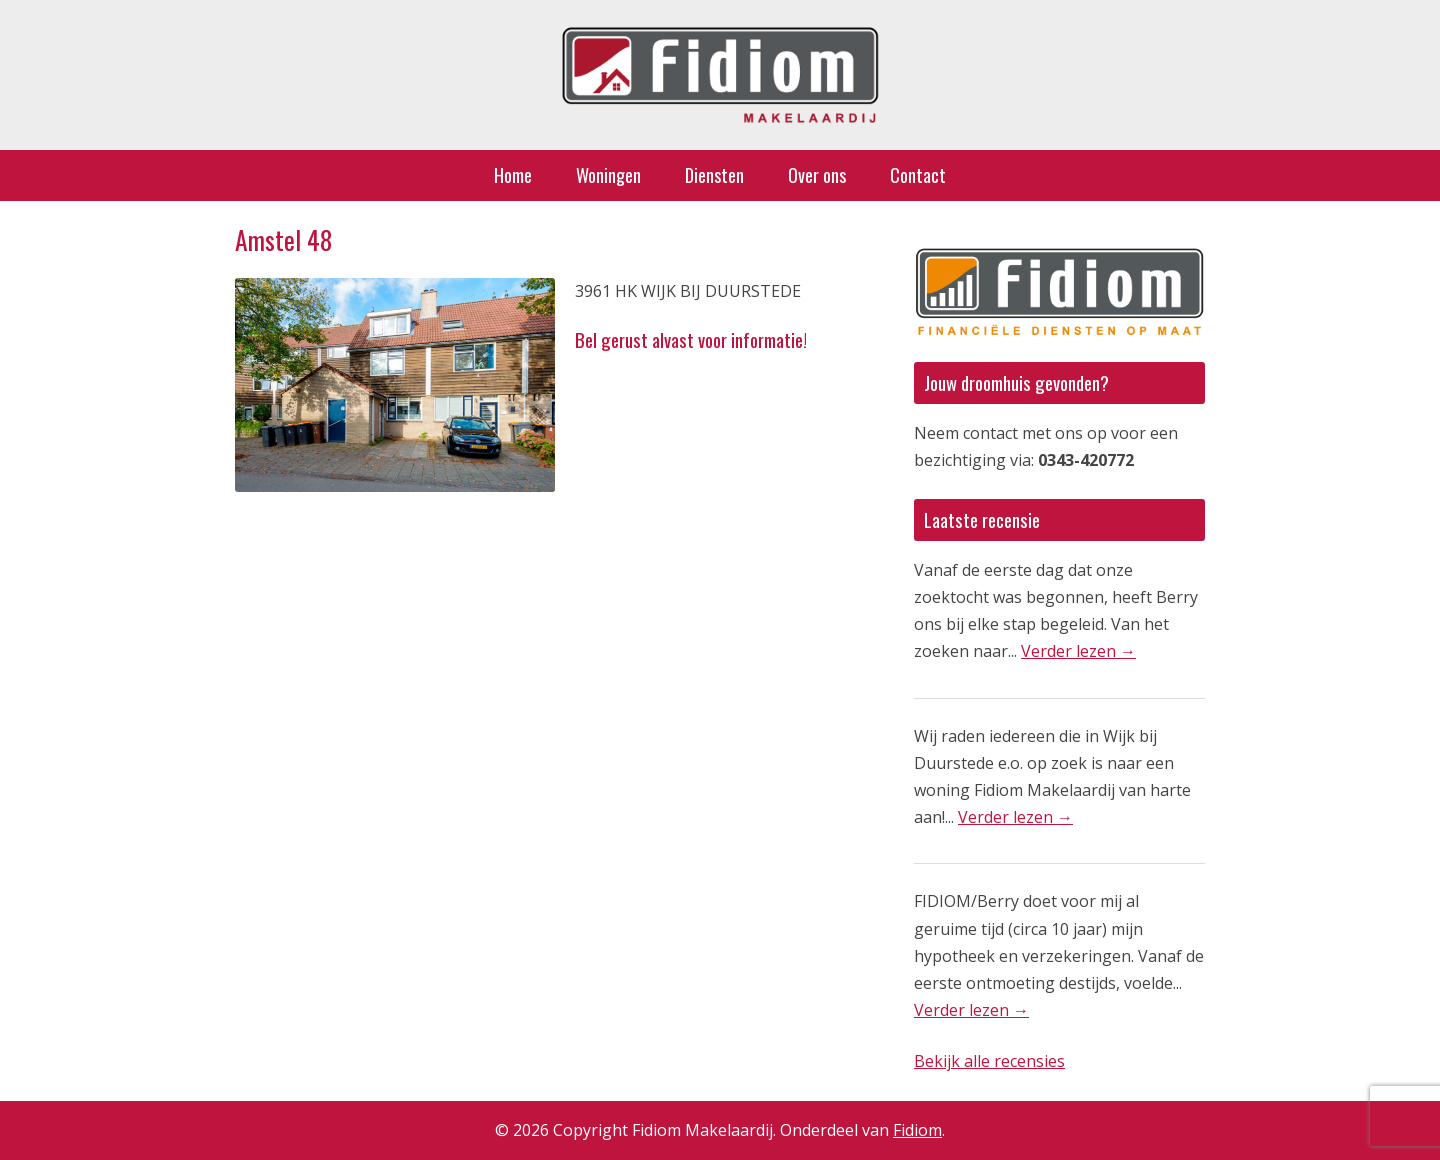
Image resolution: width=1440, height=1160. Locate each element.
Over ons (817, 175)
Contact (918, 175)
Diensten (714, 175)
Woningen (608, 175)
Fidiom (917, 1130)
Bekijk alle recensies (989, 1061)
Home (513, 175)
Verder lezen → (1078, 651)
